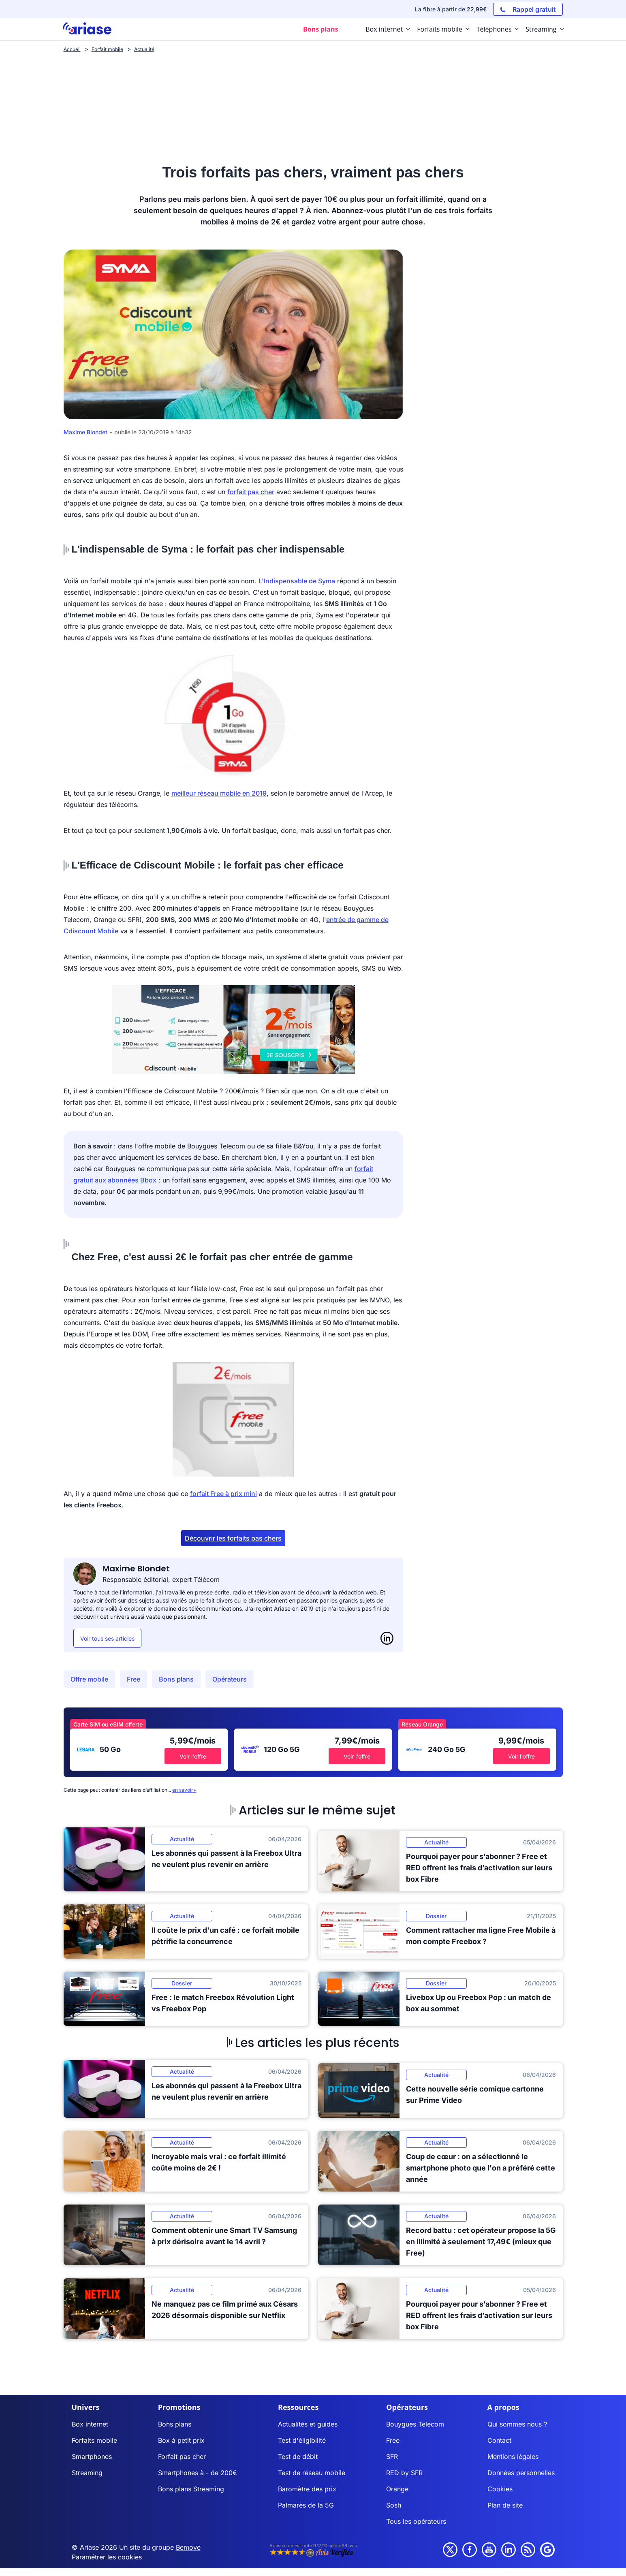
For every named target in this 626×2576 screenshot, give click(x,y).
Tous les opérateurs (416, 2521)
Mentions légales (512, 2456)
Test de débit (298, 2456)
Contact (499, 2440)
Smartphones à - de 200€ (197, 2473)
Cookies (500, 2489)
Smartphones (92, 2456)
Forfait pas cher (182, 2456)
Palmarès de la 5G (306, 2505)
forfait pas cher (250, 492)
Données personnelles (521, 2473)
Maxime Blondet (85, 432)
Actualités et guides (308, 2424)
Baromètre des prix (307, 2489)
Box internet (90, 2424)
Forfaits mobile (94, 2440)
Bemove (188, 2547)
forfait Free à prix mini (223, 1494)
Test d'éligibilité (302, 2440)
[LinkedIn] (386, 1638)
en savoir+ (184, 1790)
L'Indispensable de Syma (297, 581)
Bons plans (176, 1679)
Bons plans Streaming (191, 2489)
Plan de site (505, 2505)
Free (133, 1679)
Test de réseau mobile (311, 2473)
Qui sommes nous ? (517, 2424)
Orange (397, 2489)
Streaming (87, 2473)
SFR (392, 2456)
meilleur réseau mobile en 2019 (219, 793)
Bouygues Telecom (415, 2424)
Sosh (393, 2505)
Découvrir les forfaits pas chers (233, 1538)
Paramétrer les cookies (107, 2557)
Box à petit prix (181, 2440)
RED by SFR (404, 2473)
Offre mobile (89, 1679)
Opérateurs (229, 1679)
